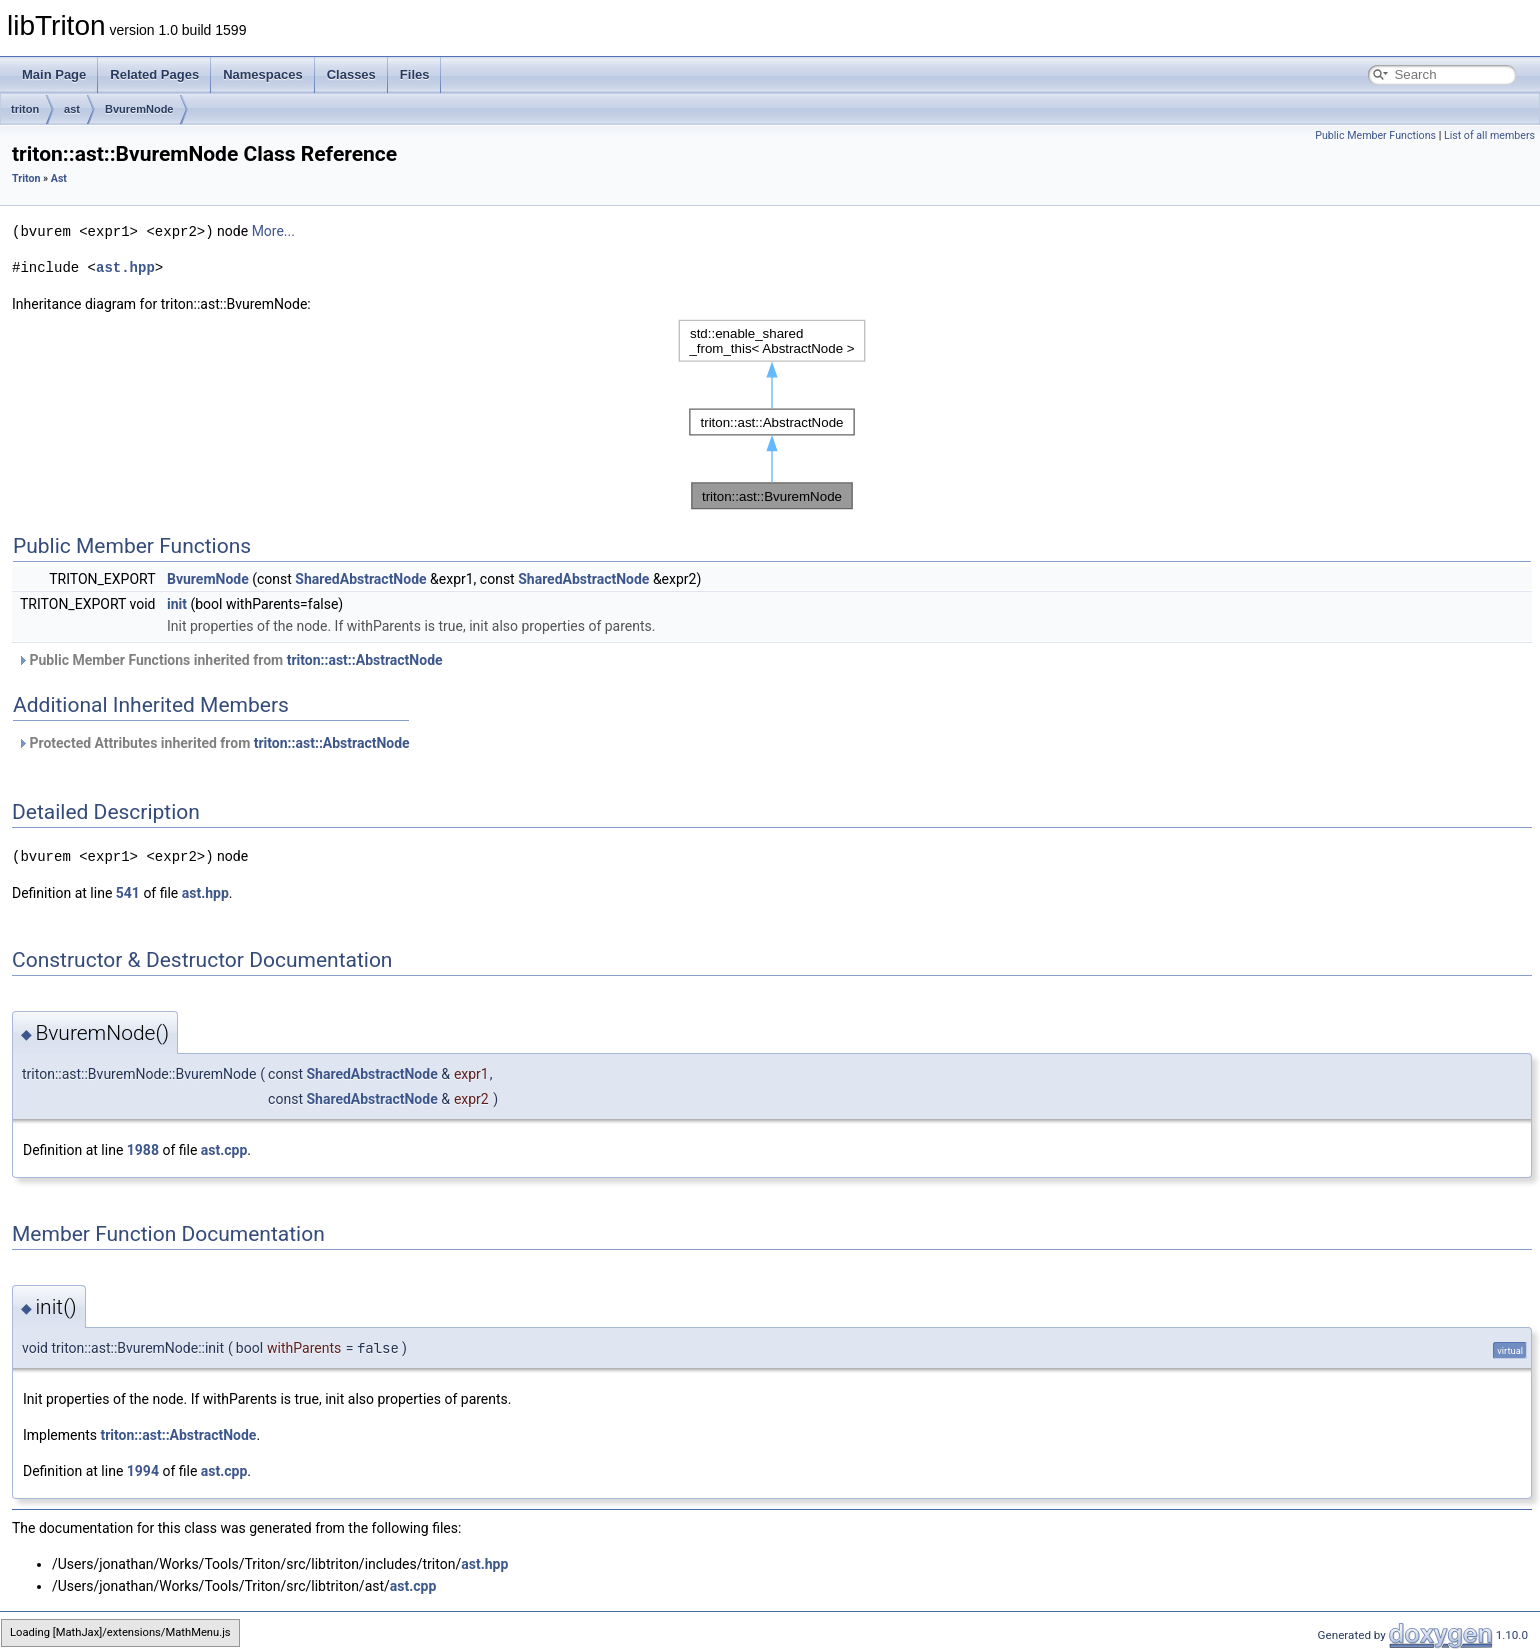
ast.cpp (224, 1148)
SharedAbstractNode (360, 578)
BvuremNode (139, 109)
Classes (351, 74)
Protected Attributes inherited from (213, 742)
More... (273, 231)
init (177, 603)
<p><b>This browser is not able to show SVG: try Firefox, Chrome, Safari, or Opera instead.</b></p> (772, 413)
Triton (26, 178)
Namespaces (263, 74)
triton (25, 109)
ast (72, 109)
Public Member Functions (1375, 135)
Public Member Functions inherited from (230, 659)
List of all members (1489, 135)
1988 (143, 1148)
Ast (59, 178)
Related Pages (154, 74)
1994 (143, 1469)
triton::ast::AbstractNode (365, 659)
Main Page (54, 74)
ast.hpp (125, 266)
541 (128, 891)
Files (415, 74)
